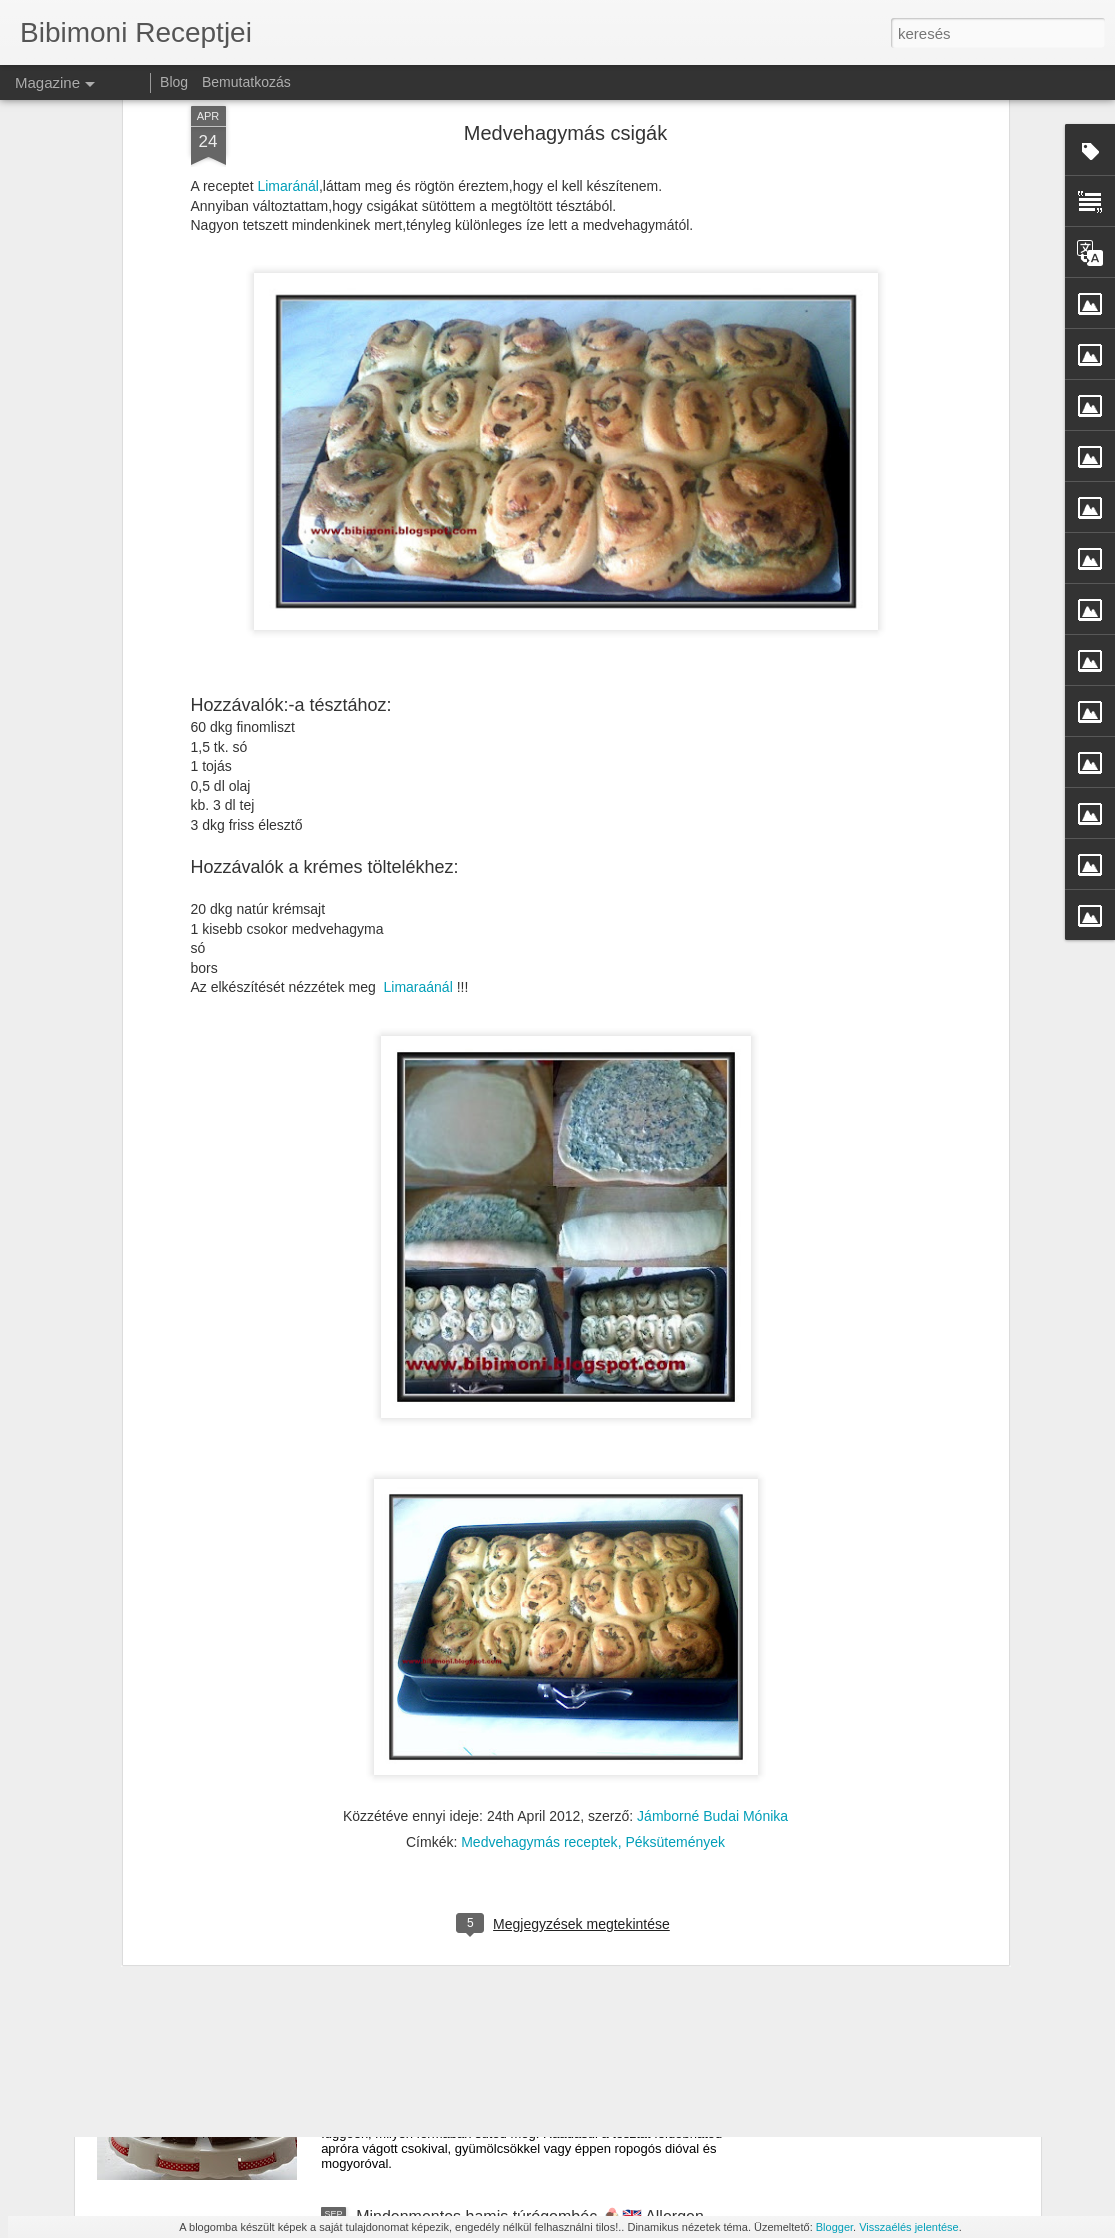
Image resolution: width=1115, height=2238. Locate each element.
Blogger (834, 2227)
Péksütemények (675, 1552)
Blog (174, 82)
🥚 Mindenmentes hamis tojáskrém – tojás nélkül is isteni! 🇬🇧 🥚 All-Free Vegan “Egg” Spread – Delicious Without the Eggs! (547, 1781)
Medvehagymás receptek (539, 1552)
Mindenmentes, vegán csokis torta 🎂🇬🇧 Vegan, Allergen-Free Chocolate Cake (527, 1998)
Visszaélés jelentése (908, 2227)
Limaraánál (417, 697)
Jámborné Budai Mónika (712, 1526)
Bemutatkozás (246, 82)
